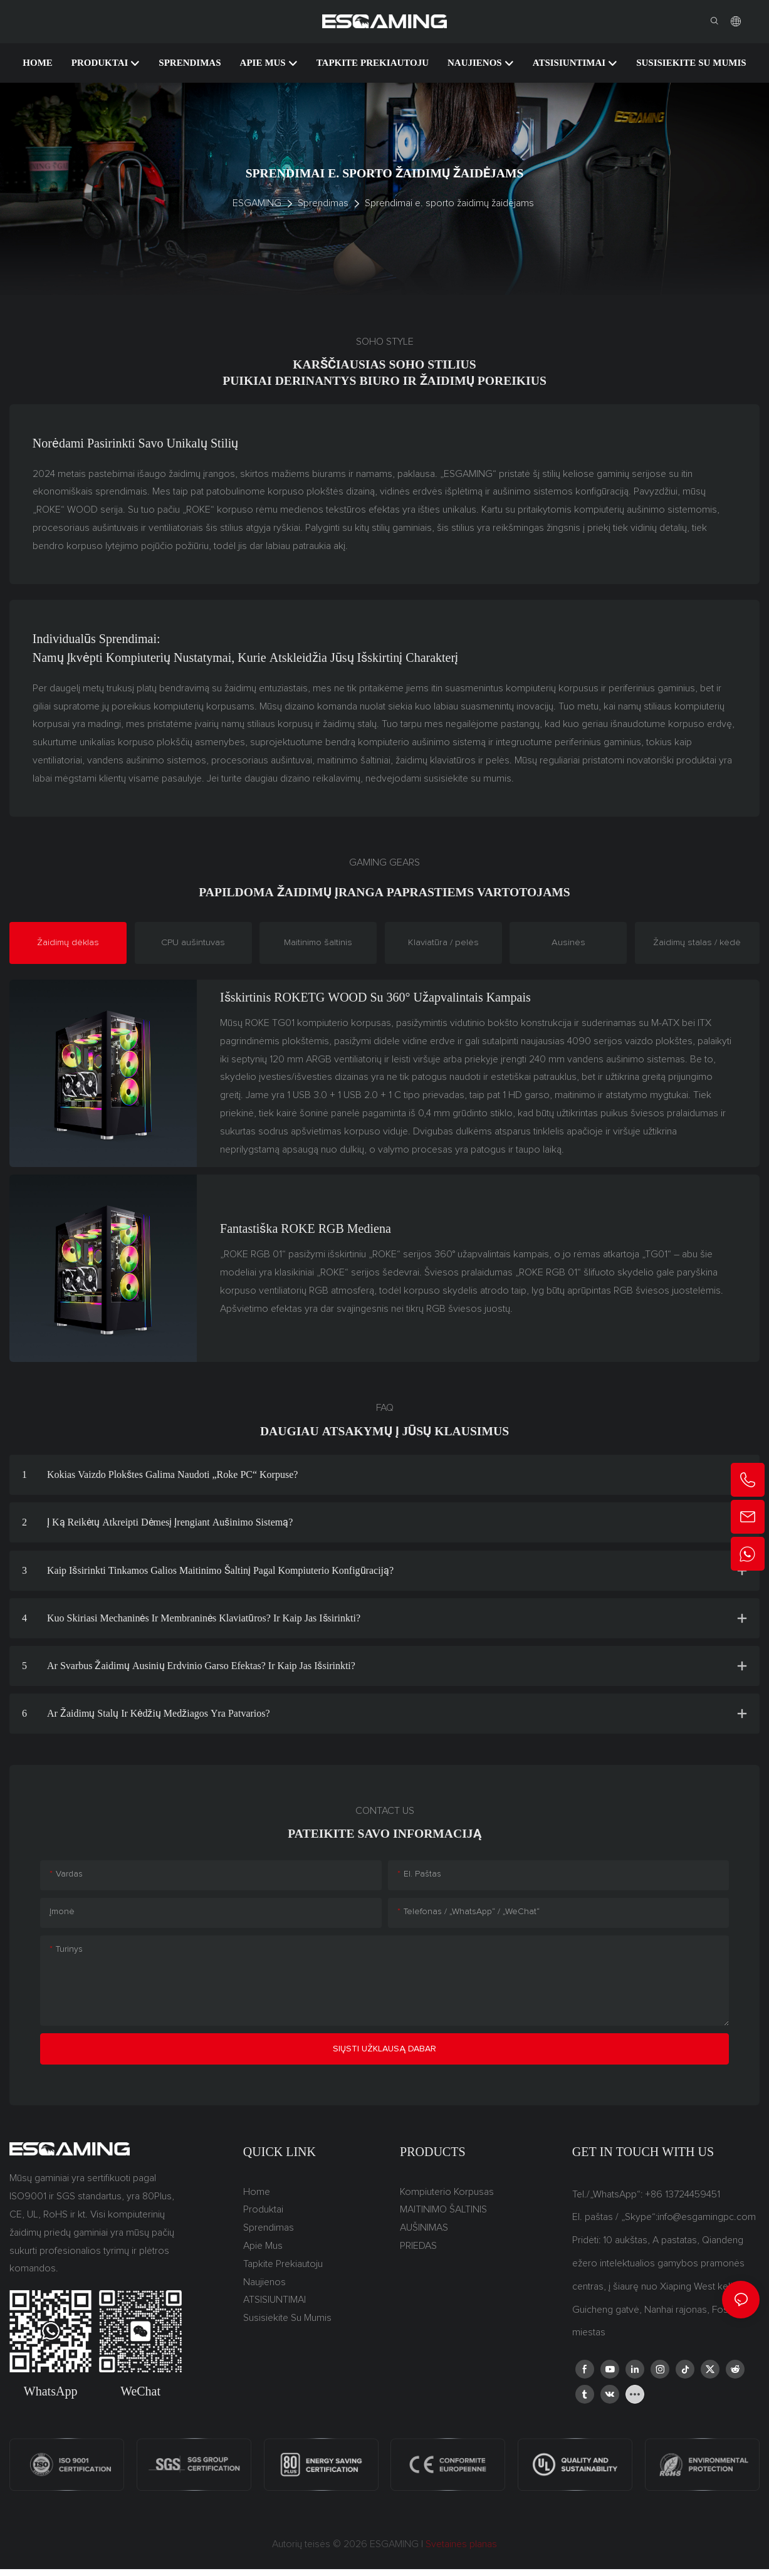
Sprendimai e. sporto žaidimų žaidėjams (449, 203)
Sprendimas (323, 203)
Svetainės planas (460, 2546)
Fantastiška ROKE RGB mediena (305, 1229)
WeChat (140, 2392)
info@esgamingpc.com (706, 2219)
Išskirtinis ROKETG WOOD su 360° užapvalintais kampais (375, 998)
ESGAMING (257, 203)
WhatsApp (51, 2392)
